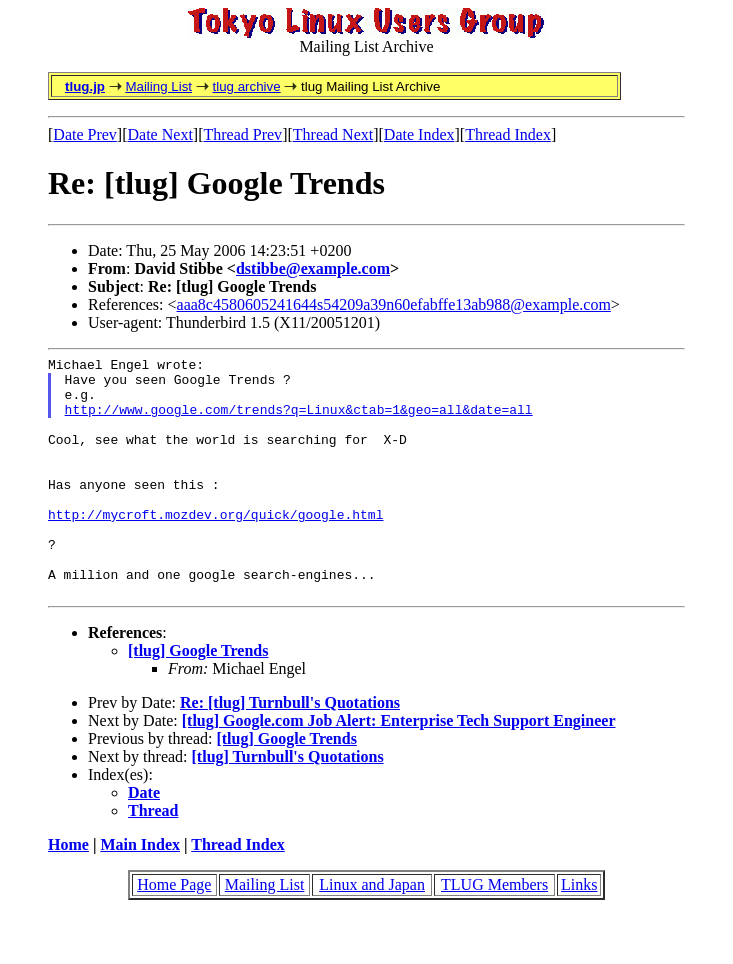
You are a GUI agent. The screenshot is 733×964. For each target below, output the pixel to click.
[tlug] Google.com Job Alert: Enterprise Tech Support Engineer (399, 768)
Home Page (174, 932)
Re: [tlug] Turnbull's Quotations (290, 750)
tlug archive (246, 86)
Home (68, 892)
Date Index (419, 134)
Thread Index (508, 134)
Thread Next (333, 134)
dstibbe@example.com (313, 268)
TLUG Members (494, 932)
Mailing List (158, 86)
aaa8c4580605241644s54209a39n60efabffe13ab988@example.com (394, 304)
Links (579, 932)
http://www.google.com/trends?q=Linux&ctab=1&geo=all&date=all (299, 421)
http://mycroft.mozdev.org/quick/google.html (215, 547)
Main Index (140, 892)
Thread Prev (242, 134)
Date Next (160, 134)
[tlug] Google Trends (198, 698)
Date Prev (85, 134)
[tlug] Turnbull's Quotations (288, 804)
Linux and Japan (372, 932)
